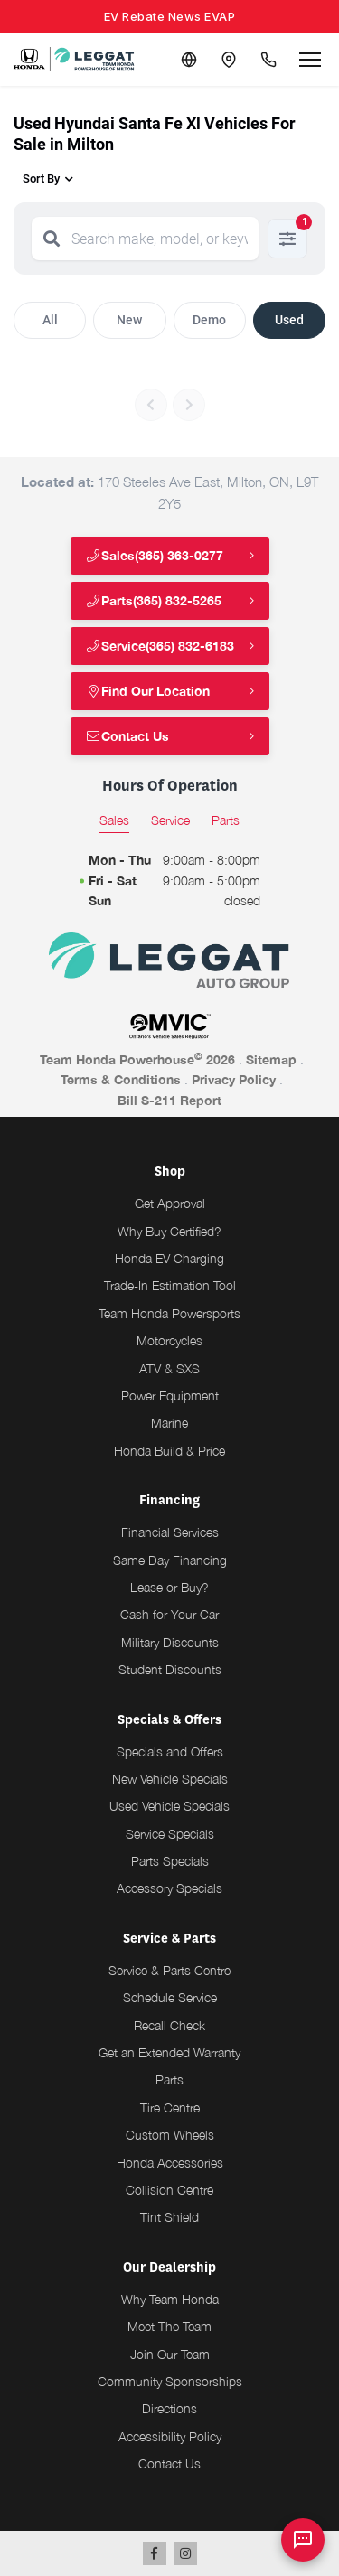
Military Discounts (170, 1642)
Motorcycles (169, 1340)
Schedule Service (170, 1997)
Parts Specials (170, 1861)
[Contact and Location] (228, 59)
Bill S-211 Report (169, 1100)
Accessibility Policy (169, 2436)
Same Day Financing (170, 1560)
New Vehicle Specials (170, 1778)
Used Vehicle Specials (169, 1805)
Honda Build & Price (169, 1450)
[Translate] (189, 59)
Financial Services (170, 1532)
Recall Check (169, 2025)
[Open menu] (310, 60)
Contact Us (128, 736)
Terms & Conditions (121, 1079)
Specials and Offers (170, 1751)
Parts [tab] (226, 820)
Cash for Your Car (169, 1614)
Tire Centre (170, 2107)
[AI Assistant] (303, 2540)
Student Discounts (169, 1669)
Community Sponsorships (170, 2381)
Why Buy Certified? (169, 1231)
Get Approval (170, 1203)
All (50, 320)
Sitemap (271, 1059)
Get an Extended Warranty (169, 2052)
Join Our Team (170, 2354)
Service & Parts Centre (169, 1970)
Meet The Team (169, 2326)
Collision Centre (169, 2189)
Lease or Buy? (169, 1587)
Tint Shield (169, 2217)
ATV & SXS (169, 1368)
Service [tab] (170, 820)
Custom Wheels (170, 2134)
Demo (209, 320)
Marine (169, 1422)
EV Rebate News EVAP (170, 16)
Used (289, 320)
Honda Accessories (170, 2162)
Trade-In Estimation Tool (170, 1285)
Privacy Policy (234, 1079)
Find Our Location (148, 690)
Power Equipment (170, 1395)
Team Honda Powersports (169, 1313)
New (129, 320)
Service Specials (170, 1833)
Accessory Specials (169, 1888)
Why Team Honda (170, 2299)
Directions (169, 2408)
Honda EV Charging (169, 1258)
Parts (169, 2079)
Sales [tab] (114, 820)
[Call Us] (268, 59)
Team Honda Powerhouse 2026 (137, 1059)
